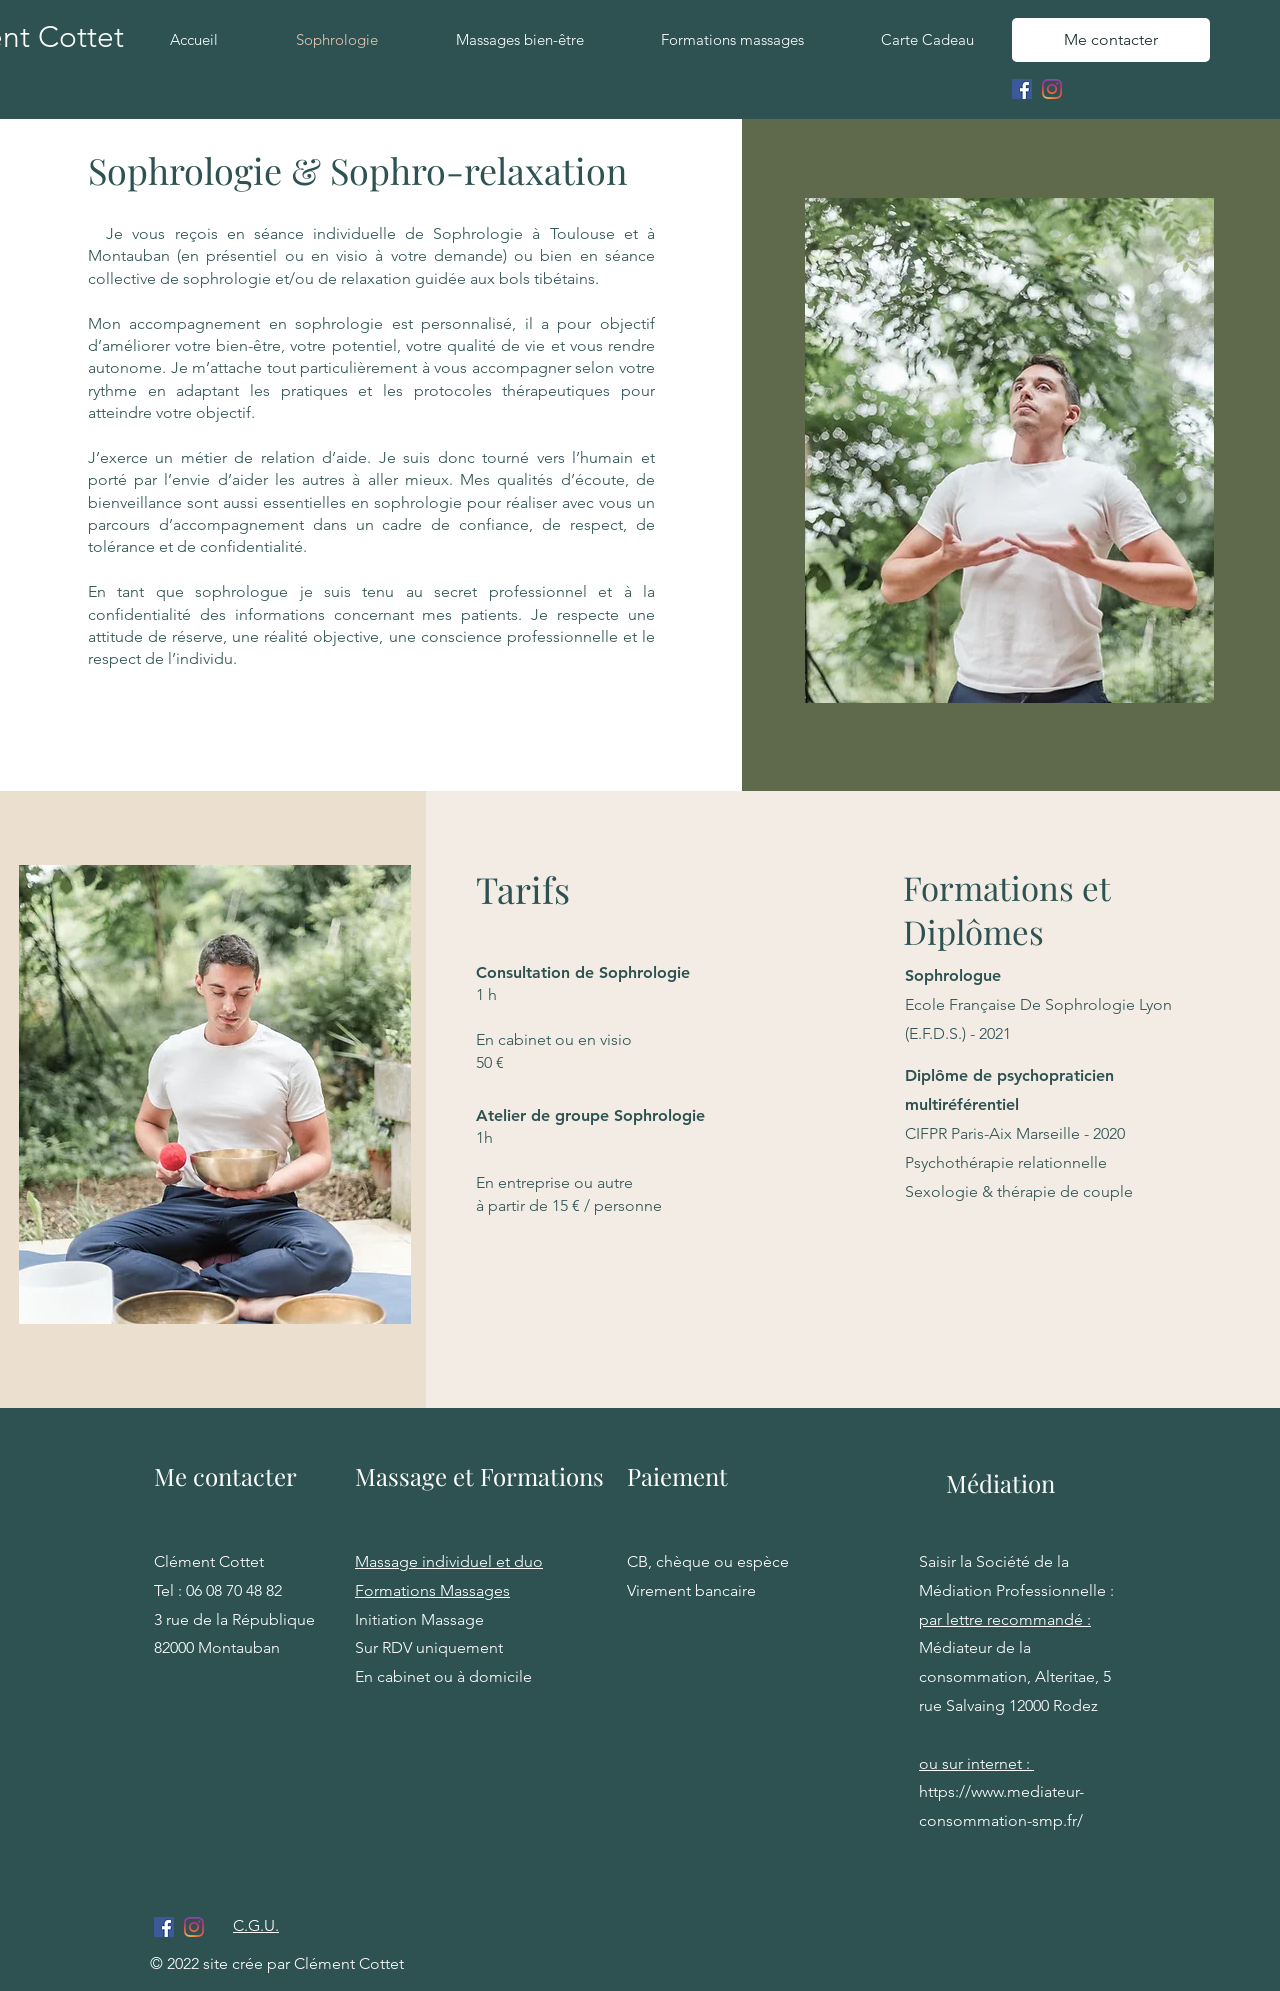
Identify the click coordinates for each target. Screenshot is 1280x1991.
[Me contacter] (1111, 40)
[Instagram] (1052, 89)
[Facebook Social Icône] (1022, 89)
